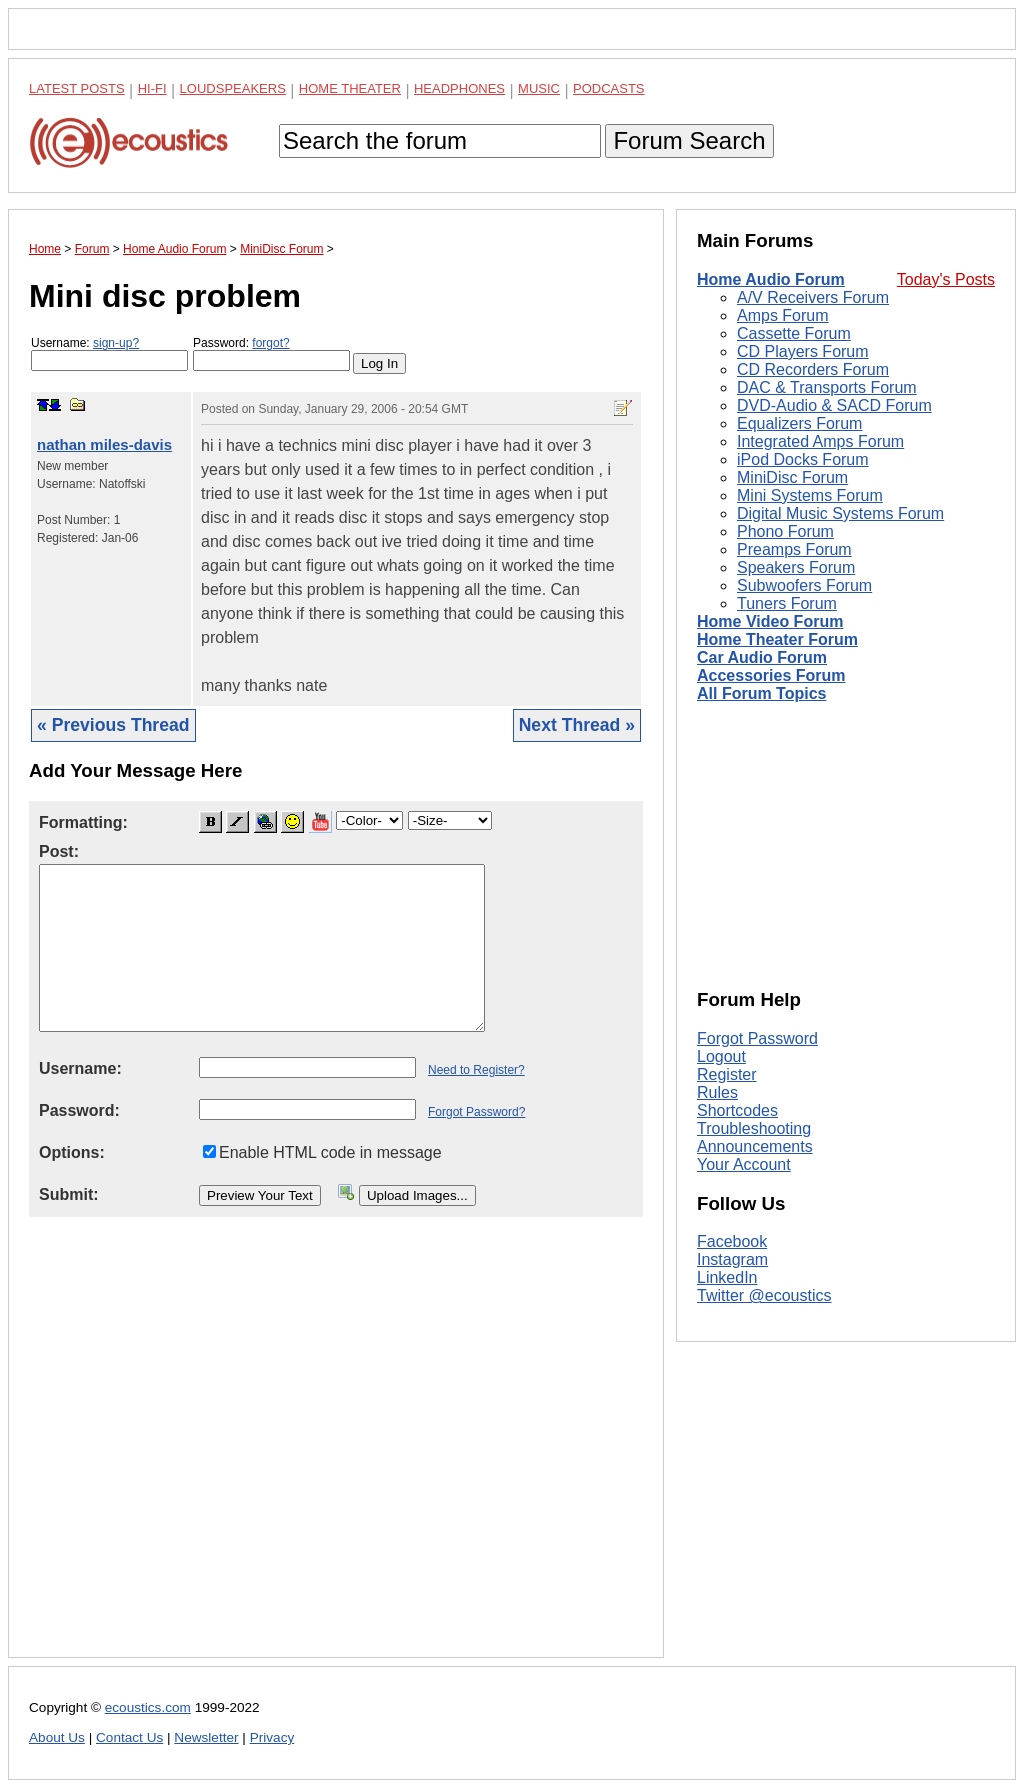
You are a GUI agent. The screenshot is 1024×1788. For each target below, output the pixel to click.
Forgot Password (757, 1038)
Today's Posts (946, 279)
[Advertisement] (336, 1453)
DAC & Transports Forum (827, 387)
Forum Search (689, 140)
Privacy (272, 1737)
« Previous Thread (113, 725)
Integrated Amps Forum (820, 441)
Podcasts (609, 88)
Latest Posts (77, 88)
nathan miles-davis (104, 444)
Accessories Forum (771, 675)
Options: (72, 1152)
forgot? (270, 343)
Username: (109, 353)
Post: (59, 851)
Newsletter (206, 1737)
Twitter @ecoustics (764, 1295)
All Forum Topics (761, 693)
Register (727, 1074)
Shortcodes (737, 1110)
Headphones (459, 88)
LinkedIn (727, 1277)
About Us (57, 1737)
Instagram (732, 1259)
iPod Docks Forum (803, 459)
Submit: (69, 1194)
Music (539, 88)
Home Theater (350, 88)
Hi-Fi (152, 88)
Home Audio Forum (771, 279)
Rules (717, 1092)
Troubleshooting (754, 1128)
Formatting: (83, 822)
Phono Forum (785, 531)
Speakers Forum (796, 567)
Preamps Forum (794, 549)
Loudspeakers (233, 88)
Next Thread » (577, 725)
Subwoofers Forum (804, 585)
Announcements (755, 1146)
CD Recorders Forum (813, 369)
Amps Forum (783, 315)
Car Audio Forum (762, 657)
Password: (271, 353)
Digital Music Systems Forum (840, 513)
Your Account (744, 1164)
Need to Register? (476, 1070)
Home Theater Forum (777, 639)
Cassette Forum (794, 333)
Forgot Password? (476, 1112)
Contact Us (129, 1737)
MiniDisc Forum (792, 477)
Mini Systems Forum (810, 495)
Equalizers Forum (799, 423)
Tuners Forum (787, 603)
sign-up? (116, 343)
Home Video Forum (770, 621)
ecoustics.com (148, 1707)
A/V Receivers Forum (813, 297)
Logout (721, 1056)
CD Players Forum (803, 351)
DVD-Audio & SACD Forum (834, 405)
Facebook (732, 1241)
